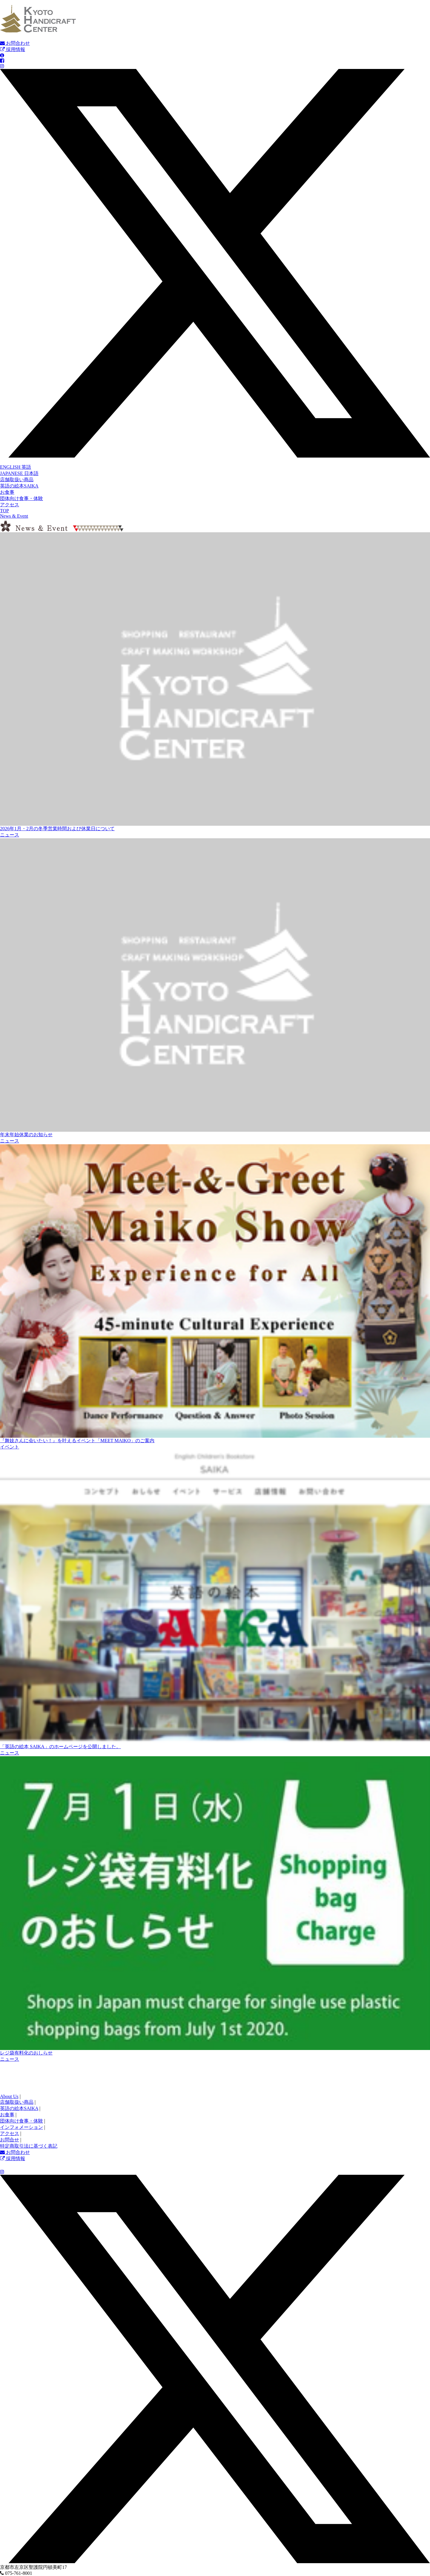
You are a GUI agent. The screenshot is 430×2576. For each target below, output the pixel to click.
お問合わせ (15, 43)
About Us (9, 2096)
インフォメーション (21, 2127)
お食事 (7, 492)
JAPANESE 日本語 (19, 473)
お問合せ (9, 2139)
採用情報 (12, 49)
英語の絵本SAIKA (19, 485)
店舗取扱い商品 (16, 479)
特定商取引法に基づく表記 (28, 2146)
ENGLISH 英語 (15, 467)
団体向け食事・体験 (21, 498)
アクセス (9, 504)
